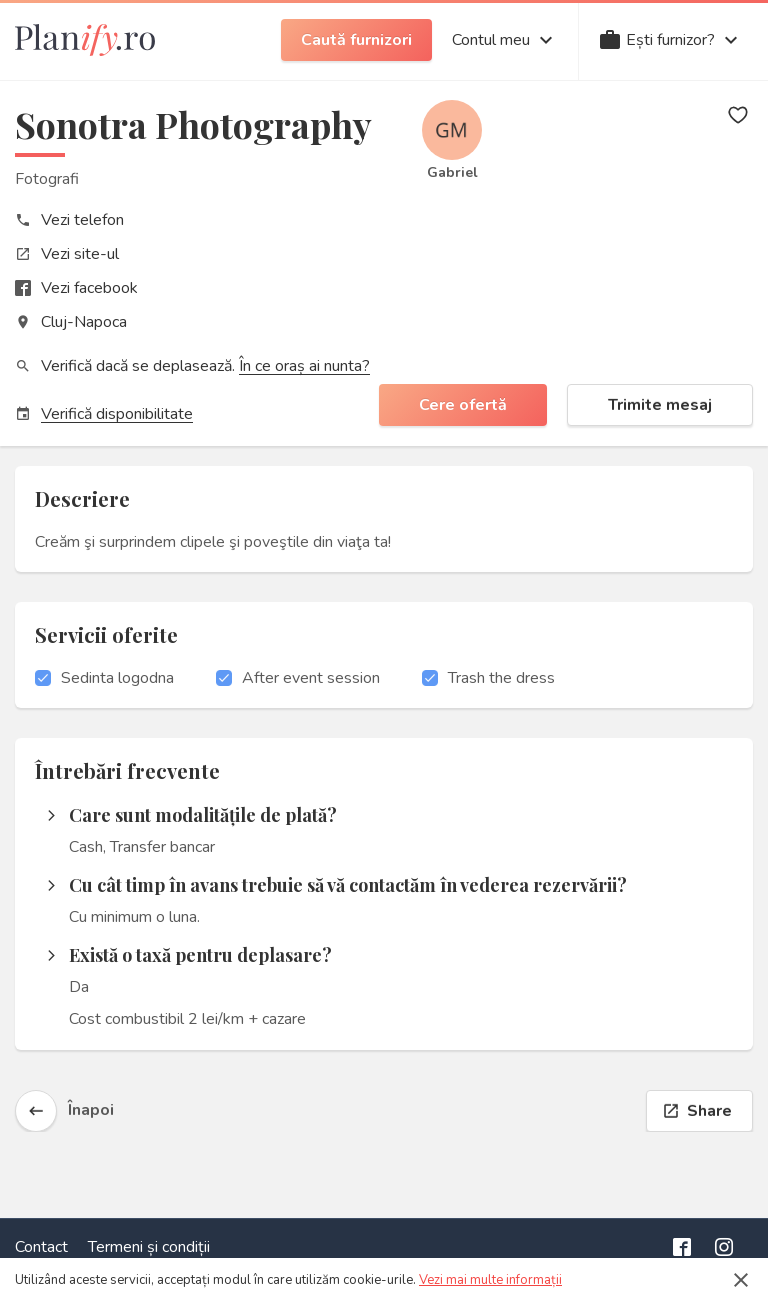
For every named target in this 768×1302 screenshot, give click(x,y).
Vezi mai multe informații (490, 1280)
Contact (41, 1247)
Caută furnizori (356, 40)
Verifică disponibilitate (117, 414)
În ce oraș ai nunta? (304, 366)
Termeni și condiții (149, 1247)
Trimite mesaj (660, 405)
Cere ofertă (463, 405)
